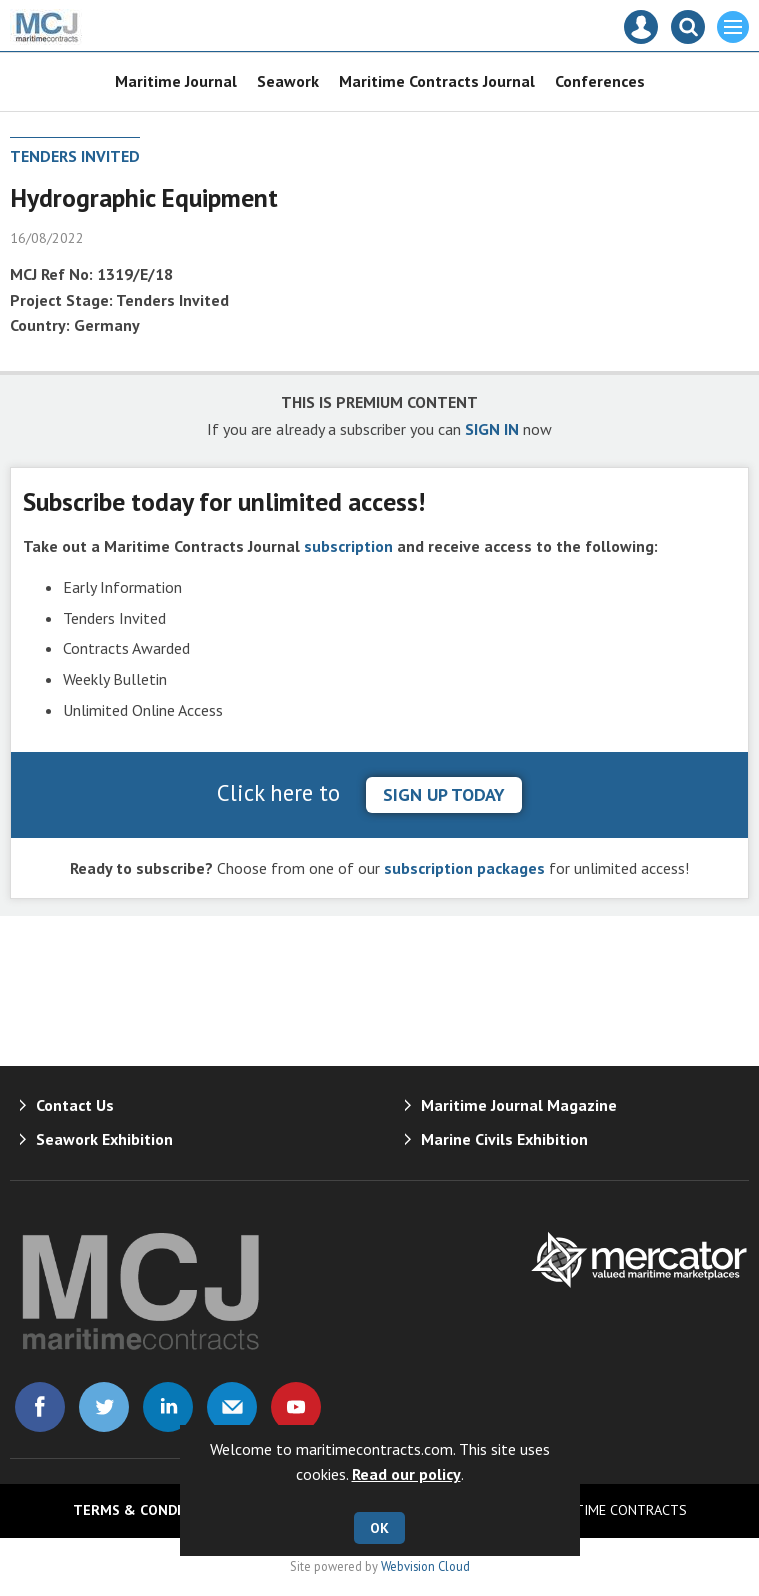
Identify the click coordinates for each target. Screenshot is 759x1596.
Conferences (600, 81)
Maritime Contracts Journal (437, 81)
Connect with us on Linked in (168, 1407)
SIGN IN (492, 429)
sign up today (444, 794)
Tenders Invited (75, 156)
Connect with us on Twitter (104, 1407)
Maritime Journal (176, 81)
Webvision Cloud (425, 1566)
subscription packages (464, 868)
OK (379, 1528)
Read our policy (406, 1474)
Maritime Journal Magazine (519, 1105)
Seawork (288, 81)
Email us (232, 1407)
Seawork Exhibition (104, 1139)
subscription (348, 546)
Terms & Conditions (148, 1510)
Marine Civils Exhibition (504, 1139)
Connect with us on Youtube (296, 1407)
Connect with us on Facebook (40, 1407)
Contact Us (75, 1105)
